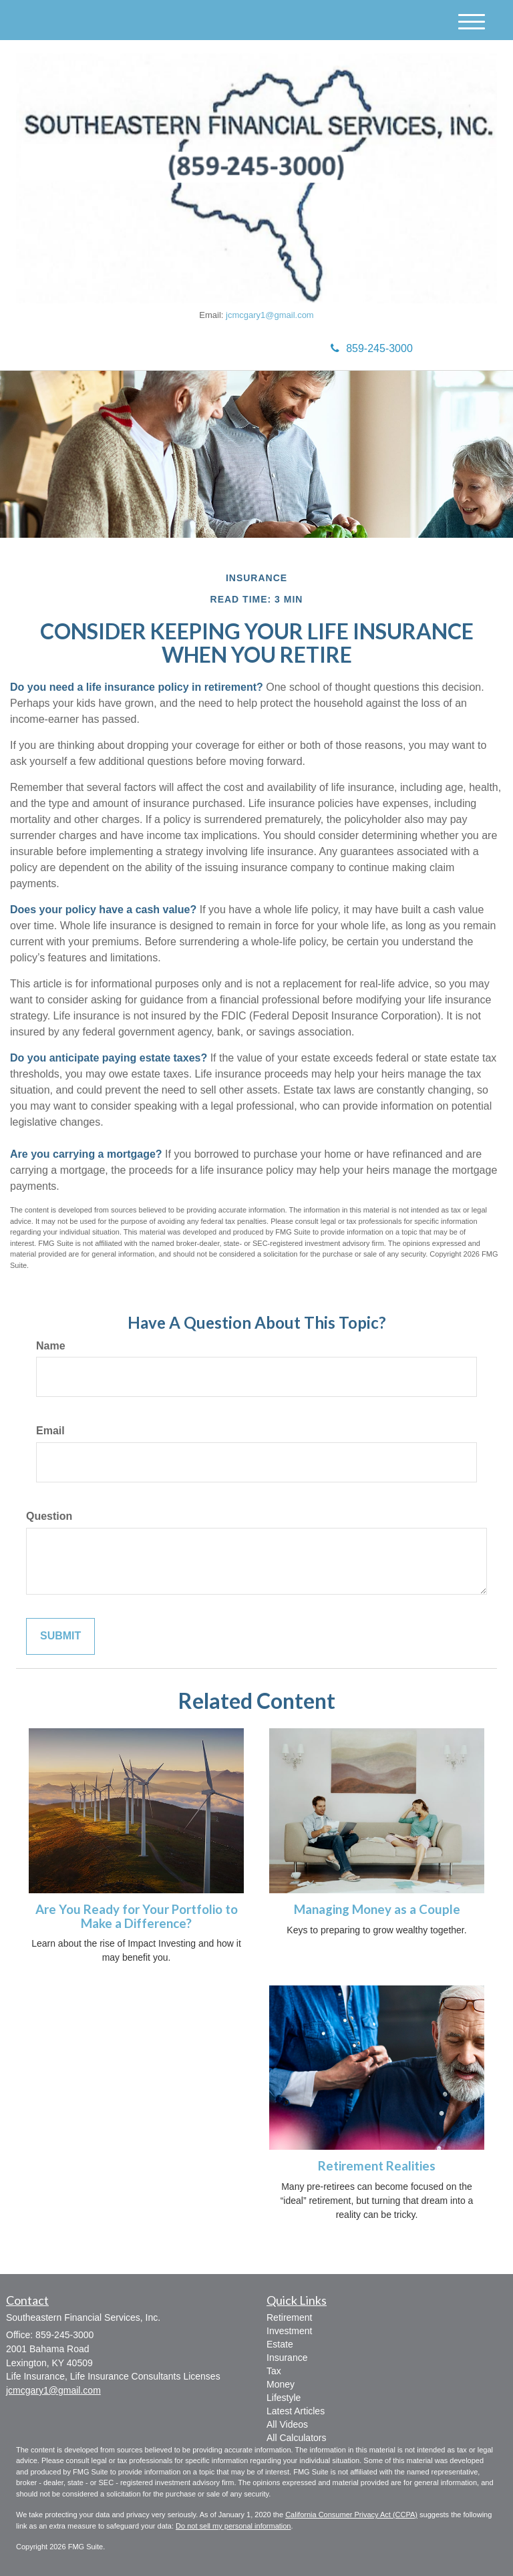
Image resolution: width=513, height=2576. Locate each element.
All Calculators (296, 2437)
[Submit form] (60, 1636)
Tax (274, 2371)
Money (281, 2384)
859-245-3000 (372, 348)
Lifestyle (284, 2397)
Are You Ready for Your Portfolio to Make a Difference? (136, 1916)
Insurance (287, 2357)
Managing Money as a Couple (377, 1909)
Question (49, 1516)
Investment (289, 2330)
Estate (280, 2344)
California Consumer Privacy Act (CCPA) (351, 2515)
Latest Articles (296, 2411)
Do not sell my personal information (233, 2526)
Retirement (289, 2317)
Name (50, 1345)
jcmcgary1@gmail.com (270, 315)
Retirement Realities (377, 2165)
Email (50, 1430)
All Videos (287, 2424)
